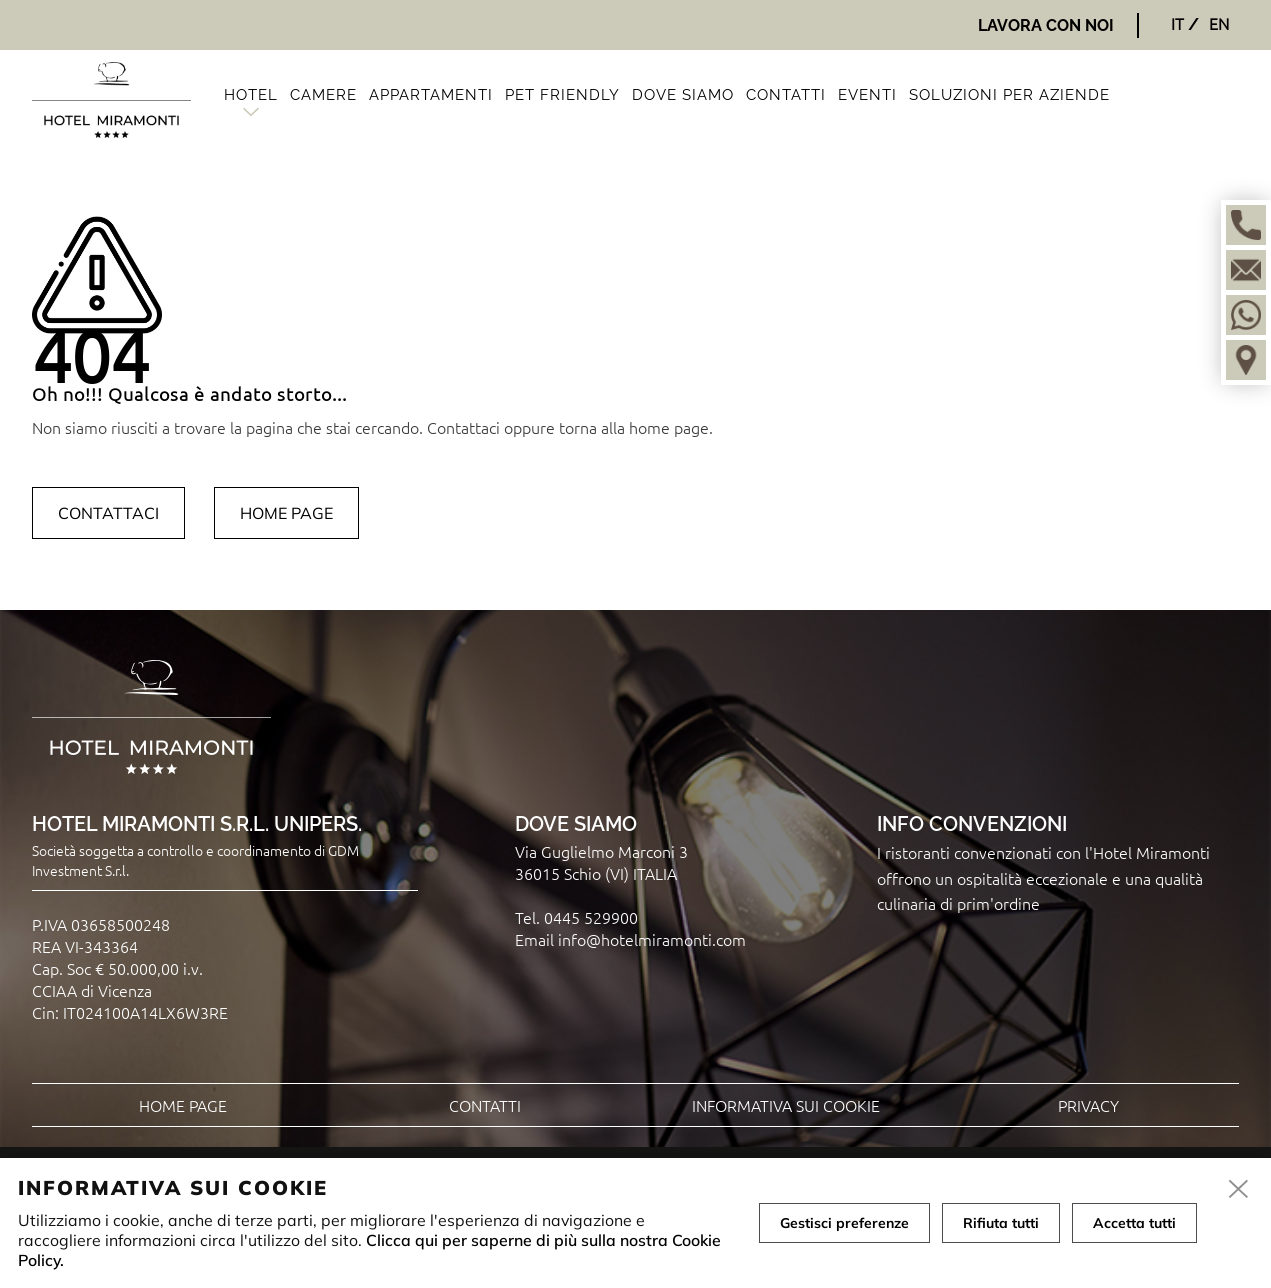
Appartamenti (431, 95)
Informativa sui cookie (786, 1105)
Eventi (867, 95)
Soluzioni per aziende (1009, 95)
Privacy (1088, 1105)
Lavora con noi (1046, 25)
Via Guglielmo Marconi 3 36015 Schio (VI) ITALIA (601, 862)
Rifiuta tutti (1001, 1223)
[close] (1239, 1190)
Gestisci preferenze (844, 1223)
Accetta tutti (1134, 1223)
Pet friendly (562, 95)
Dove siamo (683, 95)
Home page (286, 513)
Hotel (251, 95)
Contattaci (108, 513)
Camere (323, 95)
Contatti (786, 95)
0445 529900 (591, 917)
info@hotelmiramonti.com (652, 939)
